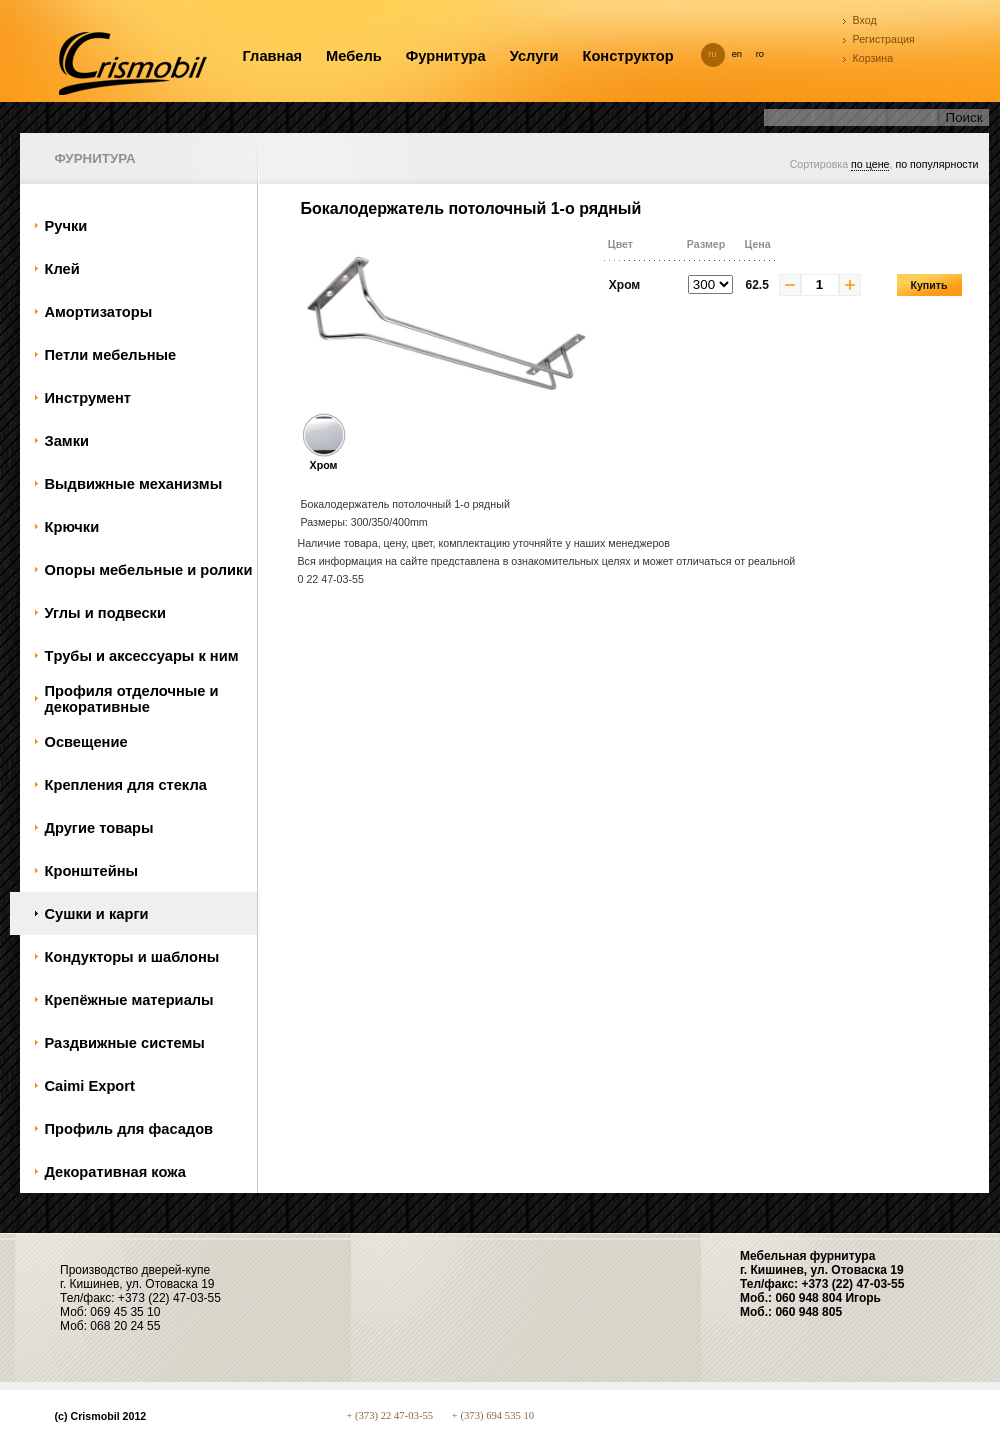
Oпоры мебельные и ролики (149, 570)
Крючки (72, 527)
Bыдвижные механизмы (134, 484)
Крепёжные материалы (129, 1000)
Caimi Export (90, 1086)
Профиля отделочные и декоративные (132, 699)
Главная (273, 56)
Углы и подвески (105, 613)
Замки (67, 441)
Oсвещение (86, 742)
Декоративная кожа (115, 1172)
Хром (324, 459)
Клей (62, 269)
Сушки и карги (97, 914)
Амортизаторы (99, 312)
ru (713, 54)
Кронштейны (92, 871)
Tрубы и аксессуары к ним (142, 656)
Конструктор (627, 56)
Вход (865, 20)
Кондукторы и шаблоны (132, 957)
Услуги (534, 56)
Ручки (66, 226)
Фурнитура (446, 56)
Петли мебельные (111, 355)
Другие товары (99, 828)
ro (760, 54)
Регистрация (884, 39)
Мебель (354, 56)
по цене (870, 164)
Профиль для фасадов (129, 1129)
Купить (928, 285)
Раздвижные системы (125, 1043)
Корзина (873, 58)
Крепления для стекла (126, 785)
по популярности (936, 164)
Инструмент (88, 398)
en (737, 54)
